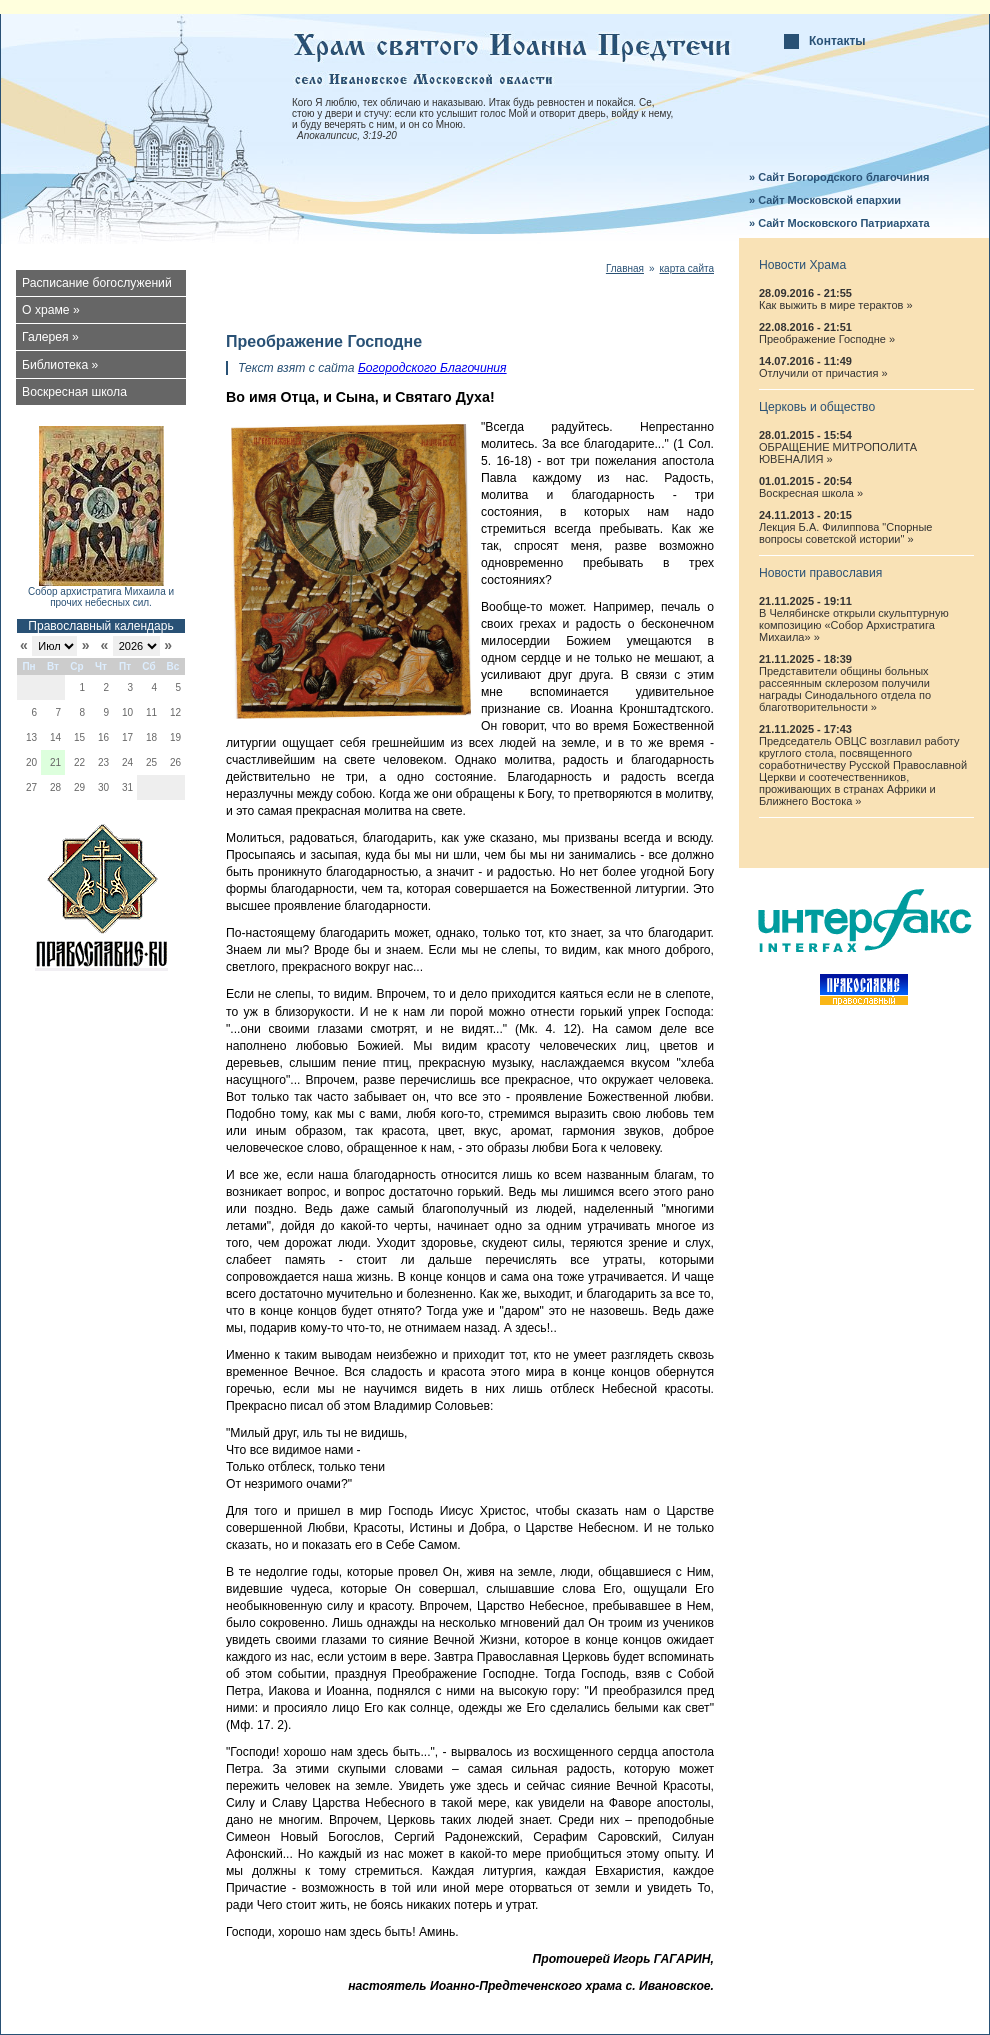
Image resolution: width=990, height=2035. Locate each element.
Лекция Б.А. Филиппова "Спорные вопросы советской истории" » (845, 533)
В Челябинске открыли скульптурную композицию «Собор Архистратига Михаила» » (854, 625)
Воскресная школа (74, 392)
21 (55, 762)
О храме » (51, 310)
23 (103, 762)
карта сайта (687, 268)
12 (175, 712)
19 (175, 737)
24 (127, 762)
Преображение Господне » (827, 339)
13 (31, 737)
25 (151, 762)
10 (127, 712)
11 (151, 712)
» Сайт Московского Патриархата (839, 223)
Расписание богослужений (97, 283)
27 (31, 787)
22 (79, 762)
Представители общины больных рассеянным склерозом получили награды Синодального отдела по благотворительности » (845, 689)
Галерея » (50, 337)
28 (55, 787)
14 (55, 737)
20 (31, 762)
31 (127, 787)
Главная (625, 268)
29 (79, 787)
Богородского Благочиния (432, 368)
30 (103, 787)
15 (79, 737)
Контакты (837, 41)
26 (175, 762)
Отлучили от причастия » (823, 373)
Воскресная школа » (811, 493)
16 (103, 737)
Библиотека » (60, 365)
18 (151, 737)
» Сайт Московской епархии (825, 200)
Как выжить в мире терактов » (836, 305)
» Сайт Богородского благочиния (839, 177)
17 (127, 737)
